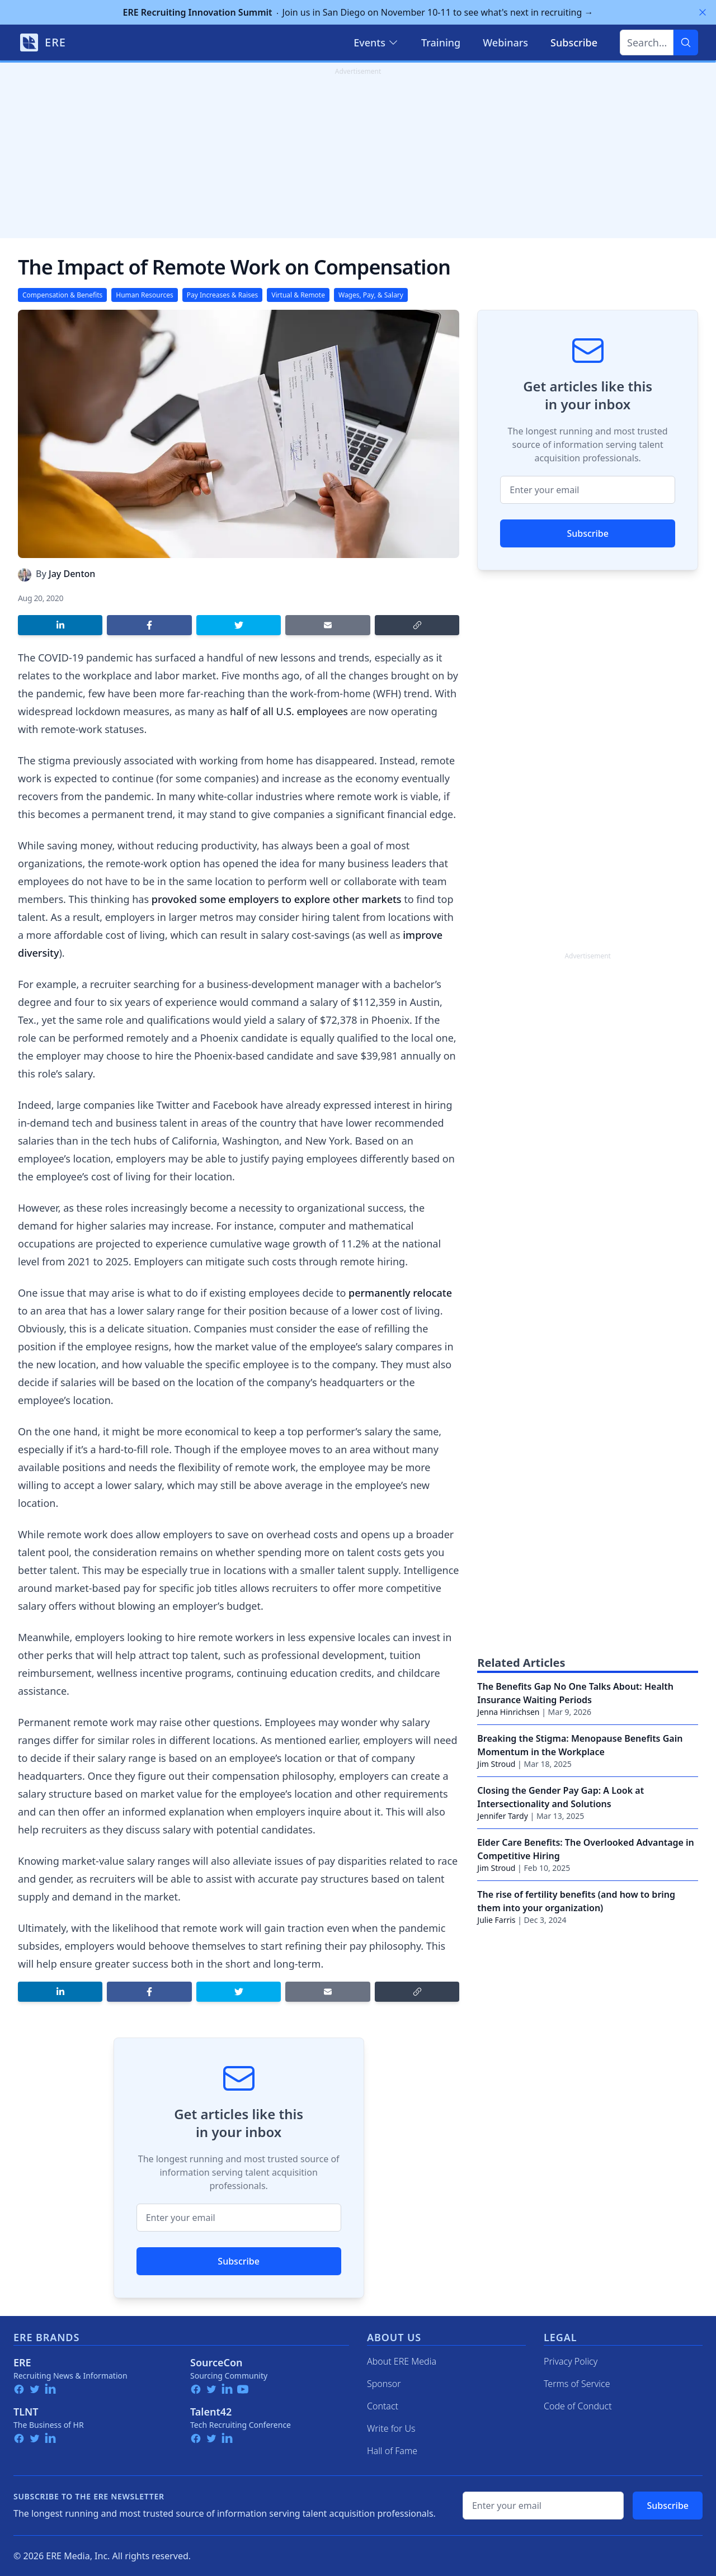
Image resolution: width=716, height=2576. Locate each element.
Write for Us (391, 2428)
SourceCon (216, 2362)
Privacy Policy (570, 2361)
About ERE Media (401, 2361)
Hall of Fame (392, 2451)
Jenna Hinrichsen (508, 1712)
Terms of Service (577, 2384)
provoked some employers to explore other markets (277, 899)
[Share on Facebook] (149, 625)
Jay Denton (72, 574)
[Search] (685, 42)
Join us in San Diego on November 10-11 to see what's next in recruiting (358, 12)
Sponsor (384, 2384)
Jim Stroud (496, 1764)
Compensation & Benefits (62, 295)
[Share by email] (327, 625)
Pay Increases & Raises (222, 295)
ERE (22, 2362)
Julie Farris (496, 1920)
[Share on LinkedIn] (60, 625)
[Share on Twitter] (238, 625)
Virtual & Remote (298, 295)
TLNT (26, 2411)
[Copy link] (417, 625)
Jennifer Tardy (502, 1816)
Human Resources (144, 295)
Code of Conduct (578, 2406)
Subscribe (239, 2261)
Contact (382, 2406)
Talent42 (211, 2411)
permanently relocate (400, 1292)
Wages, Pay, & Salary (370, 295)
